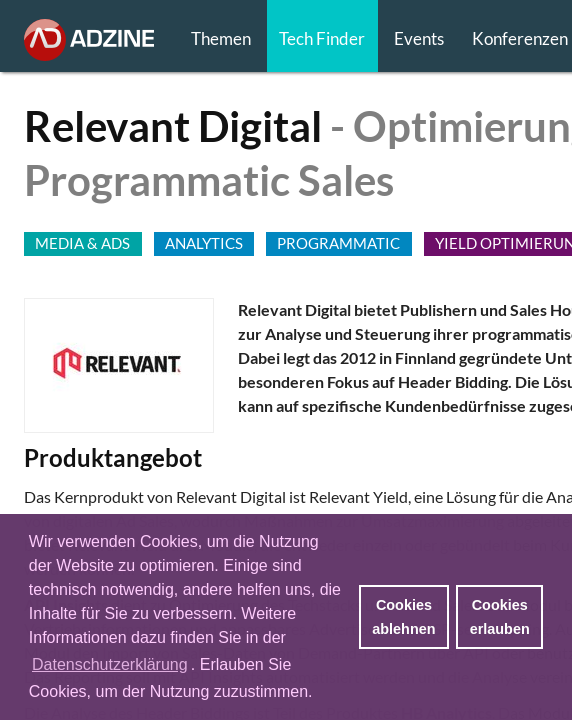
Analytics (204, 243)
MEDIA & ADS (82, 243)
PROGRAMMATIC (338, 243)
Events (419, 38)
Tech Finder (322, 38)
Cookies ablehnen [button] (403, 617)
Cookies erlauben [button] (500, 617)
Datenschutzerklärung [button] (110, 664)
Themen (221, 38)
